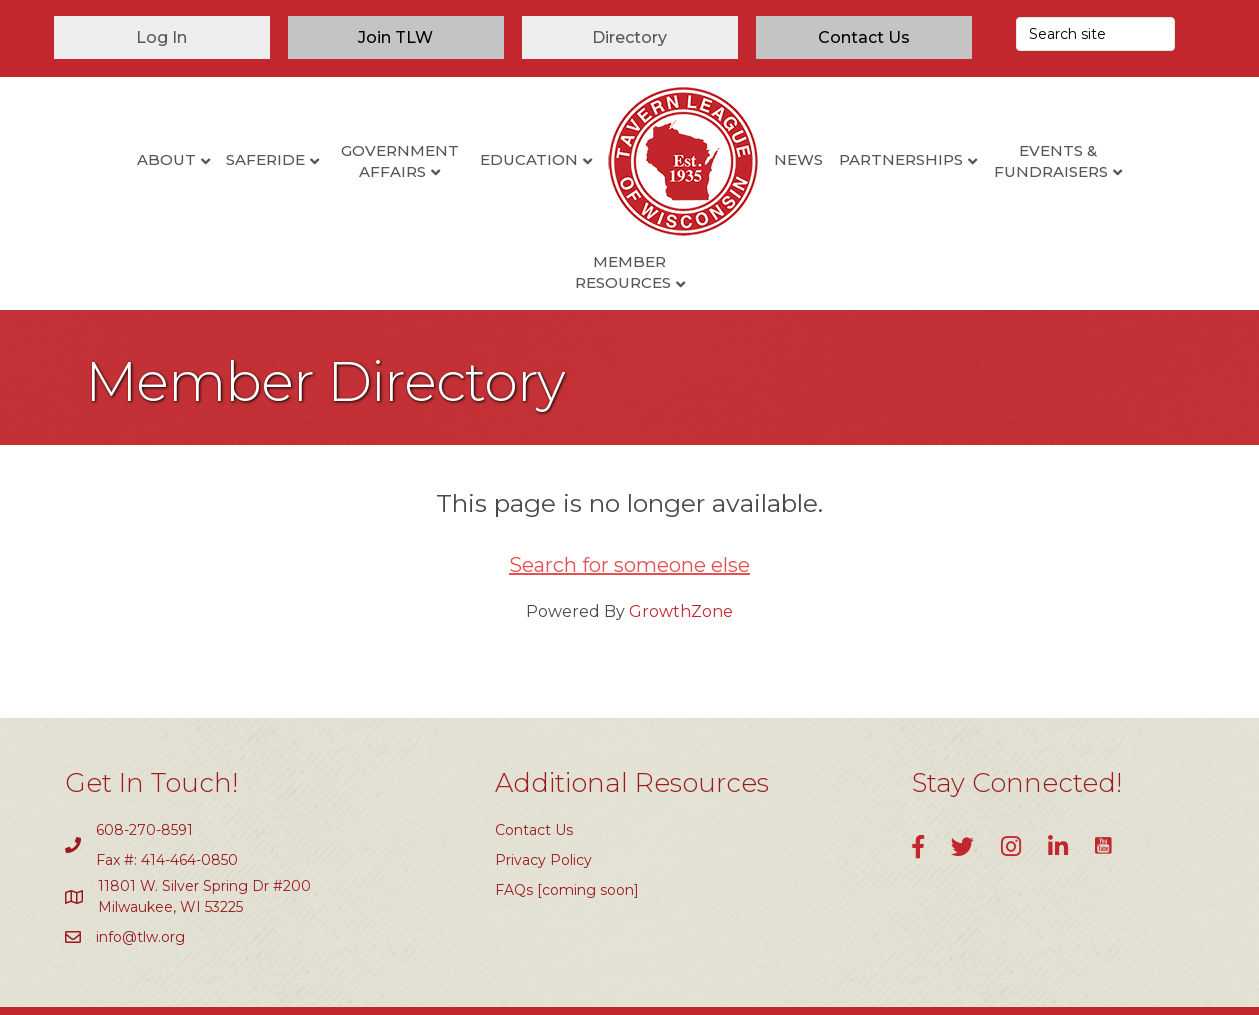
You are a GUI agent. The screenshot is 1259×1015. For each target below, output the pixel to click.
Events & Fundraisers (978, 161)
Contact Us (534, 765)
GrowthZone (681, 547)
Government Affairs (327, 161)
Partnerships (829, 159)
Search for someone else (629, 501)
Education (457, 159)
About (94, 159)
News (726, 159)
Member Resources (1123, 161)
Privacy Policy (543, 796)
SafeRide (193, 159)
